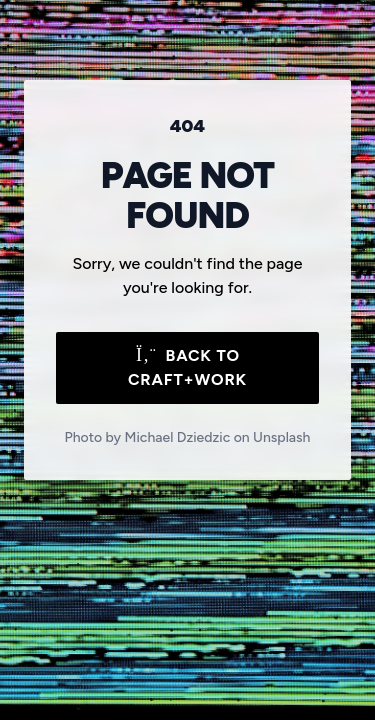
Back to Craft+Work (187, 367)
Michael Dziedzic (178, 437)
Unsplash (281, 437)
